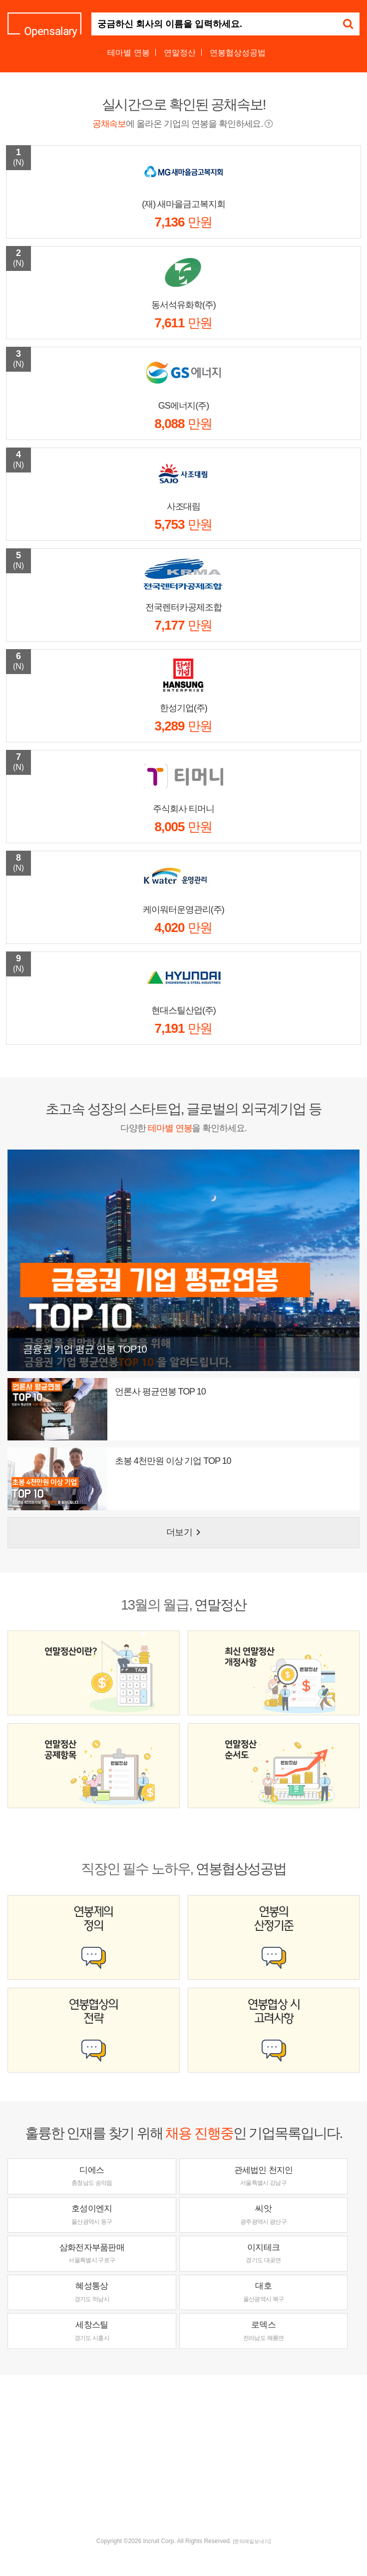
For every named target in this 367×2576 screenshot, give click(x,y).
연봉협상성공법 (238, 52)
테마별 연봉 (128, 52)
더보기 (185, 1532)
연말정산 (180, 52)
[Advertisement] (187, 2455)
